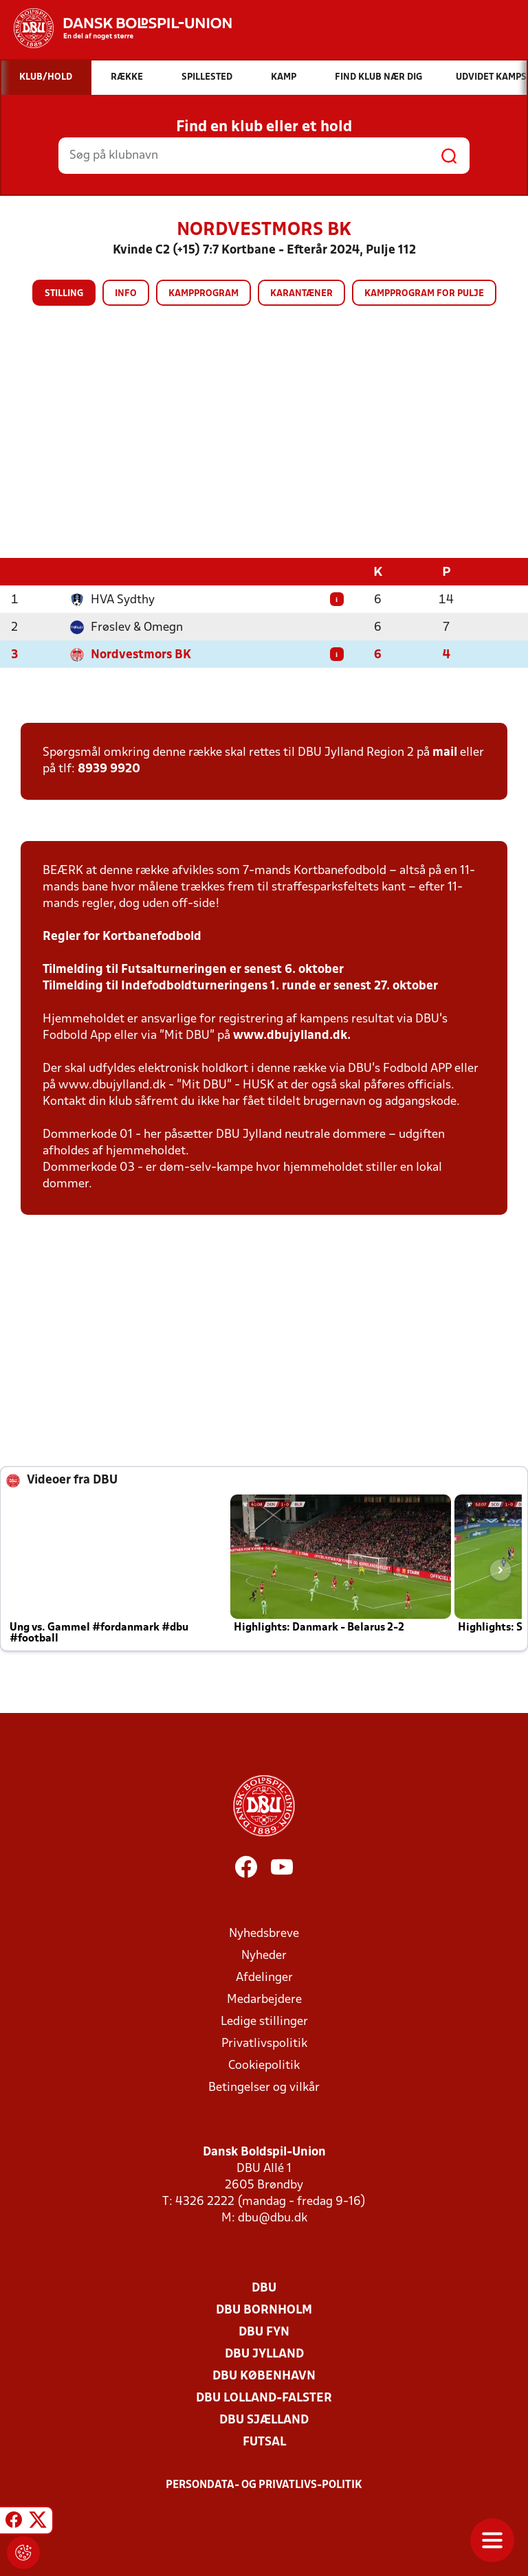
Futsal (264, 2442)
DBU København (264, 2376)
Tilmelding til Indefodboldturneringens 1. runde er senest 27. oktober (240, 986)
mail (444, 752)
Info (126, 293)
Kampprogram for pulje (424, 293)
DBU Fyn (264, 2332)
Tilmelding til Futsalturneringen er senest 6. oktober (193, 969)
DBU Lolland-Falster (264, 2398)
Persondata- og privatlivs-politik (264, 2484)
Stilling (64, 293)
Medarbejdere (264, 1999)
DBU (264, 2288)
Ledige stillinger (264, 2021)
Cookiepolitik (264, 2065)
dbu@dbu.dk (272, 2218)
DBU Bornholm (264, 2310)
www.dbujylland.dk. (292, 1035)
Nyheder (264, 1955)
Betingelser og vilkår (264, 2087)
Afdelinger (264, 1977)
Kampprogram (203, 293)
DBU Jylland (264, 2354)
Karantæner (301, 293)
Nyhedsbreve (264, 1933)
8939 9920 (109, 768)
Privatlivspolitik (264, 2043)
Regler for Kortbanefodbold (122, 936)
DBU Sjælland (264, 2420)
